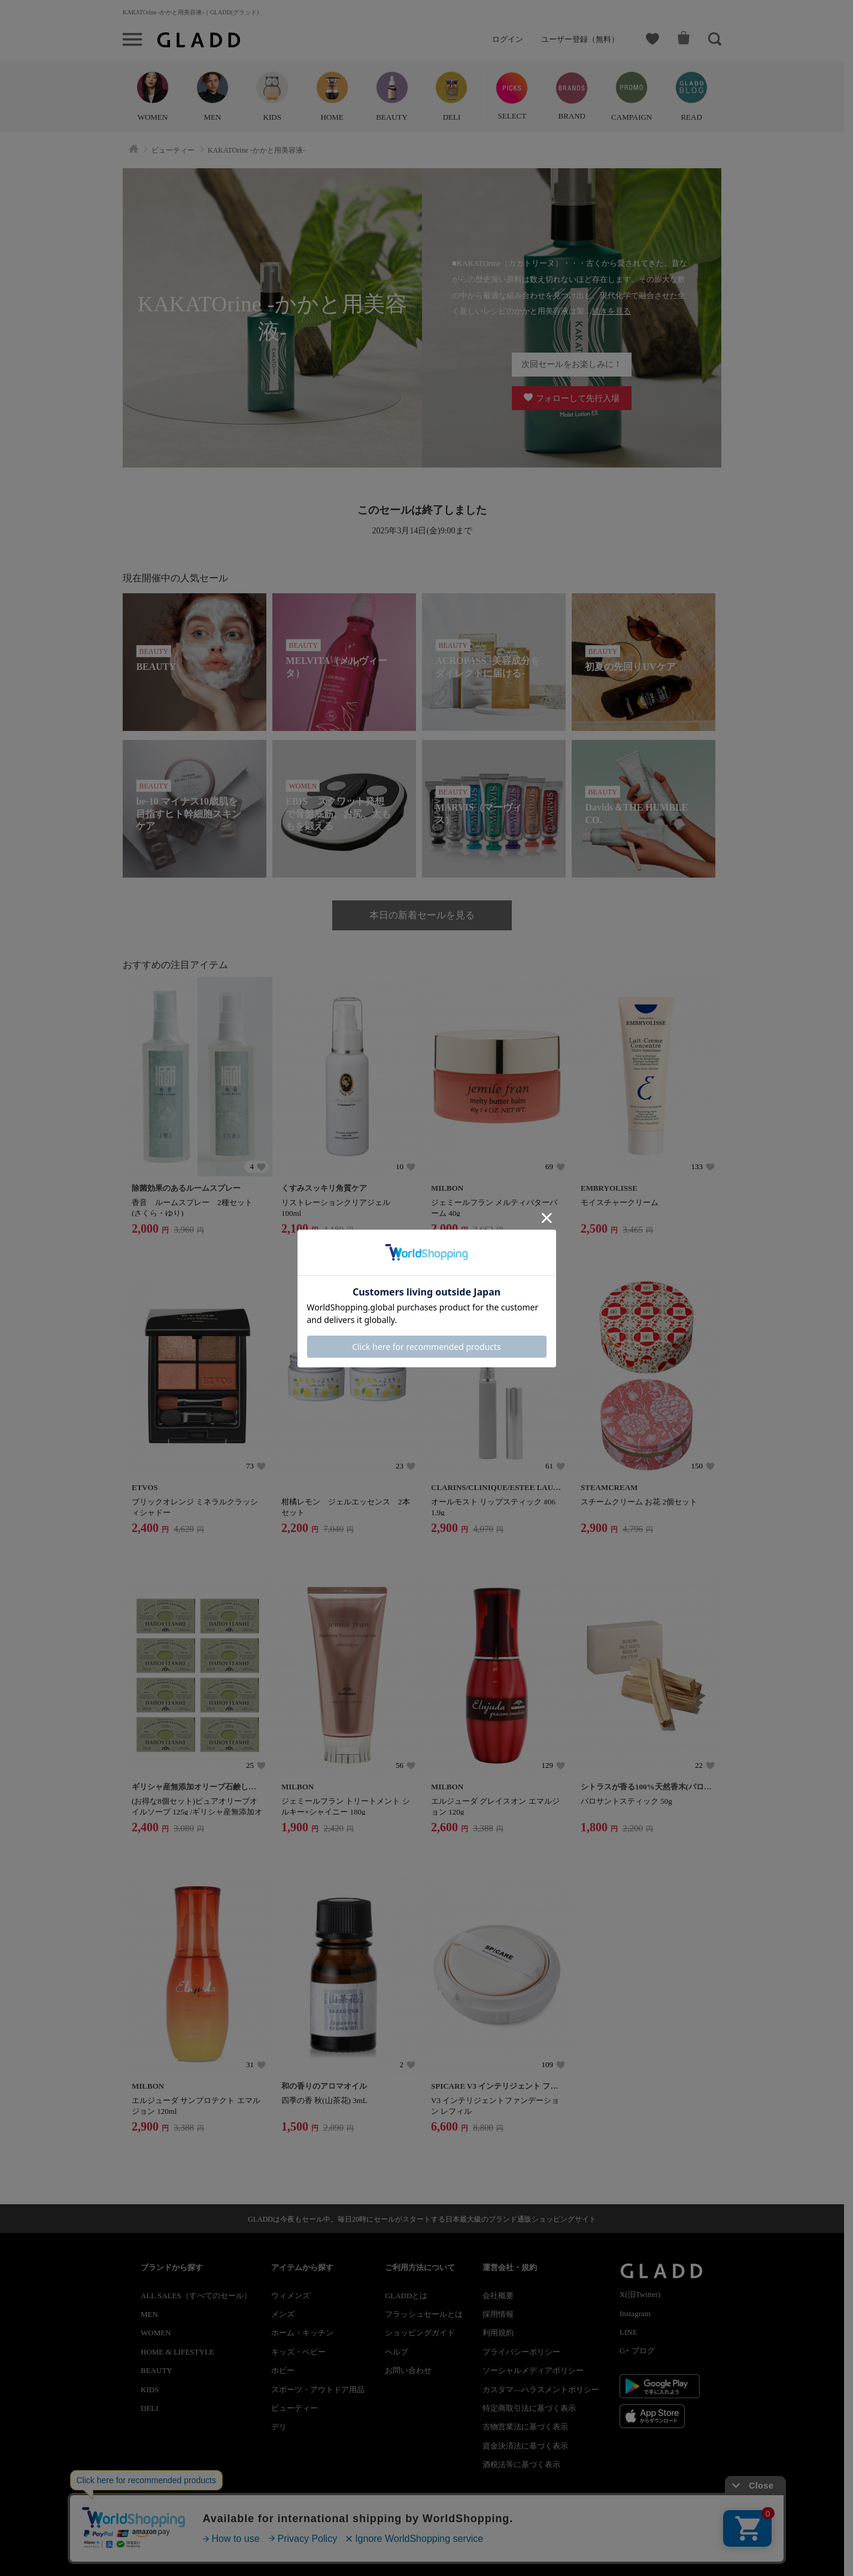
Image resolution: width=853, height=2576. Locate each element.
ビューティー (294, 2408)
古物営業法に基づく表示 (525, 2426)
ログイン (507, 39)
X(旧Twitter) (640, 2294)
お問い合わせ (408, 2370)
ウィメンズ (290, 2295)
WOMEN (156, 2332)
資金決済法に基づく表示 (525, 2445)
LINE (629, 2332)
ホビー (283, 2370)
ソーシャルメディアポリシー (533, 2370)
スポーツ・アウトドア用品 (318, 2389)
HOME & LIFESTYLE (177, 2351)
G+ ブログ (637, 2350)
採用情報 (498, 2314)
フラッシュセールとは (424, 2314)
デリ (279, 2426)
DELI (150, 2408)
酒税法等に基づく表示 (521, 2464)
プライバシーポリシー (521, 2351)
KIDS (150, 2389)
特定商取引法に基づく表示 (529, 2408)
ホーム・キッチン (302, 2332)
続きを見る (611, 311)
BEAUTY (156, 2370)
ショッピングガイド (420, 2332)
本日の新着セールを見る (422, 915)
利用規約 (498, 2332)
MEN (149, 2314)
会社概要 (498, 2295)
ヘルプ (396, 2351)
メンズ (283, 2314)
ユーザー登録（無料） (580, 39)
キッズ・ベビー (298, 2351)
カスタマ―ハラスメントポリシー (540, 2389)
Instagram (635, 2313)
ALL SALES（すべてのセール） (196, 2295)
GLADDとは (406, 2295)
